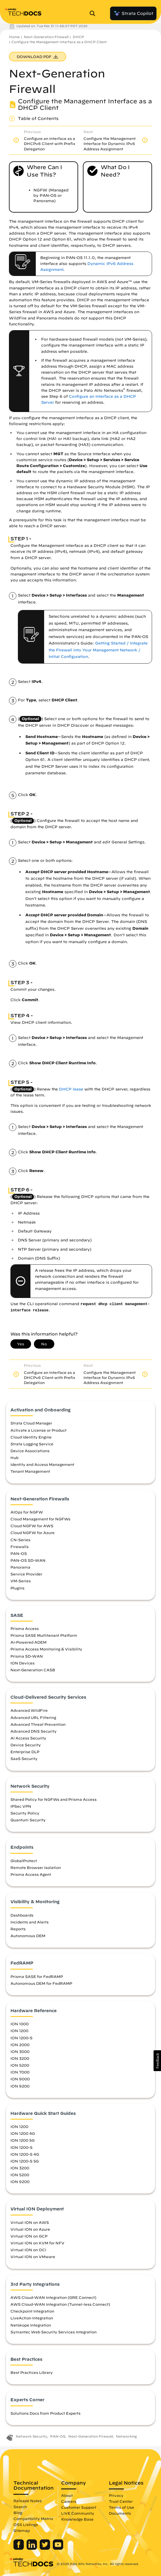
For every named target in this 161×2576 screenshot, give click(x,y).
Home (14, 37)
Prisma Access (24, 1628)
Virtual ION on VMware (32, 2256)
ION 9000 (20, 2079)
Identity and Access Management (42, 1464)
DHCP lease (71, 1089)
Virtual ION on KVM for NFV (37, 2243)
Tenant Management (30, 1471)
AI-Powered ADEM (28, 1642)
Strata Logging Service (31, 1444)
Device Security (25, 1745)
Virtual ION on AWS (29, 2222)
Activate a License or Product (38, 1430)
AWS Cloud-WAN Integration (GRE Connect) (53, 2297)
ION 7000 (20, 2072)
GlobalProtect (23, 1861)
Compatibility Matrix (33, 2518)
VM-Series (20, 1581)
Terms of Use (121, 2507)
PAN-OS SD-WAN (28, 1560)
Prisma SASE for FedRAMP (36, 1976)
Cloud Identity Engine (31, 1437)
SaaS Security (24, 1758)
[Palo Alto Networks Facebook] (19, 2548)
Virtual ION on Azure (30, 2229)
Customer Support (78, 2507)
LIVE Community (77, 2513)
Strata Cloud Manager (31, 1423)
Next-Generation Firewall (46, 37)
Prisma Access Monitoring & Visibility (46, 1649)
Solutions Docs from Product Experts (45, 2413)
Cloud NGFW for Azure (32, 1532)
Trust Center (121, 2501)
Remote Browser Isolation (35, 1867)
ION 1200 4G (22, 2133)
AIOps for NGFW (26, 1512)
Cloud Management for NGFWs (40, 1519)
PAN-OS (18, 1553)
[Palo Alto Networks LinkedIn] (32, 2548)
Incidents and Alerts (29, 1922)
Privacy (116, 2495)
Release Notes (27, 2501)
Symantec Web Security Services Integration (53, 2332)
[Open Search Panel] (94, 13)
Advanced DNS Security (33, 1731)
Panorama (20, 1567)
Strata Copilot (133, 13)
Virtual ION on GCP (28, 2236)
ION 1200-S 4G (24, 2154)
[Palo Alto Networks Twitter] (45, 2548)
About (67, 2495)
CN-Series (20, 1540)
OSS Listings (25, 2524)
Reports (18, 1929)
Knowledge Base (77, 2519)
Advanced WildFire (29, 1710)
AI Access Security (28, 1738)
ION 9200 (20, 2086)
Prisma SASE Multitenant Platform (43, 1635)
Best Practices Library (31, 2372)
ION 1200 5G (22, 2140)
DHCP (78, 37)
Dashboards (21, 1915)
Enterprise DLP (24, 1752)
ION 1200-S (21, 2038)
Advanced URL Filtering (33, 1717)
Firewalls (19, 1546)
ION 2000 (20, 2045)
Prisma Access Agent (30, 1874)
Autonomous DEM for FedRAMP (41, 1983)
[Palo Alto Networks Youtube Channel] (58, 2548)
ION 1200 (19, 2031)
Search (20, 2507)
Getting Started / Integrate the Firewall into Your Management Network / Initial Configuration (98, 650)
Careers (68, 2501)
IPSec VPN (20, 1806)
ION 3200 (19, 2058)
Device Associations (29, 1451)
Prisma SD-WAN (26, 1656)
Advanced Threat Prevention (38, 1724)
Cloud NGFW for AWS (31, 1526)
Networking (126, 2436)
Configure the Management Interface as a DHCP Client (59, 42)
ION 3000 (20, 2051)
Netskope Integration (30, 2325)
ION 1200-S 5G (24, 2161)
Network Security (31, 2436)
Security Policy (24, 1813)
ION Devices (22, 1663)
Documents (120, 2513)
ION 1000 (19, 2024)
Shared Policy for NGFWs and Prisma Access (53, 1799)
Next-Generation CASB (32, 1670)
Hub (14, 1457)
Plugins (17, 1588)
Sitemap (21, 2530)
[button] (157, 2060)
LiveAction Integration (31, 2318)
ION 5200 (19, 2065)
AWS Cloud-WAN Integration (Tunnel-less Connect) (60, 2304)
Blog (17, 2513)
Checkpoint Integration (32, 2311)
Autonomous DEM (27, 1936)
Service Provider (26, 1574)
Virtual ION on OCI (28, 2250)
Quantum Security (28, 1820)
